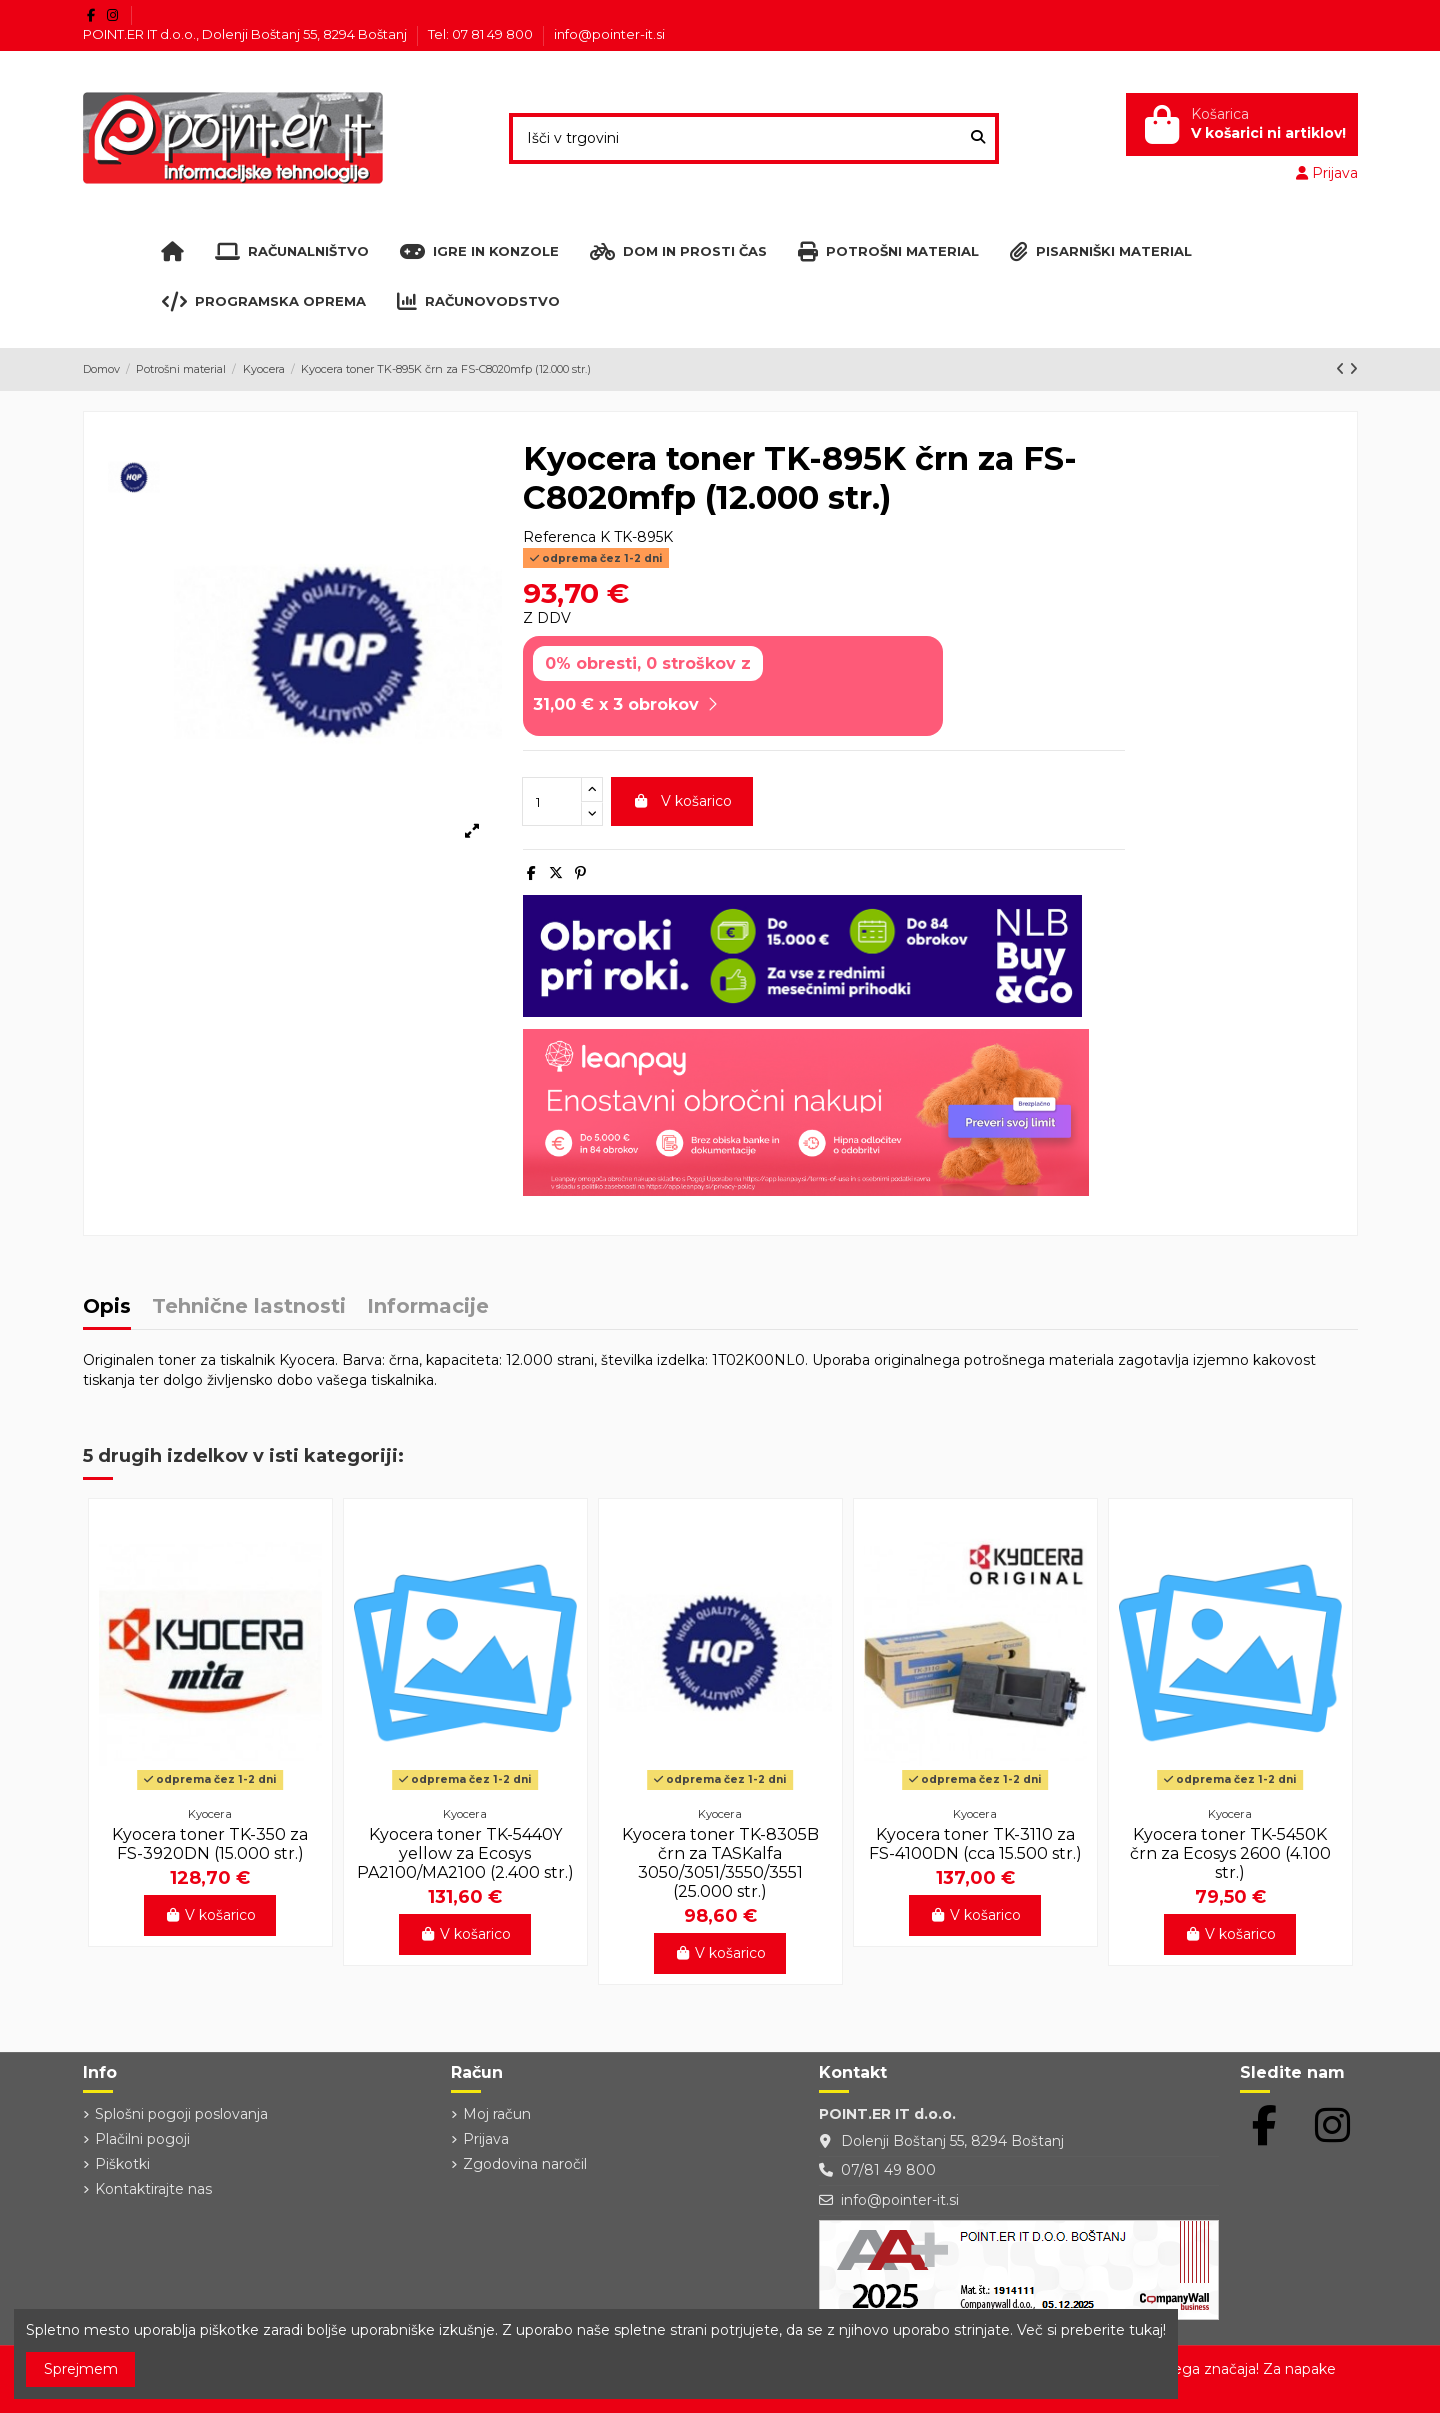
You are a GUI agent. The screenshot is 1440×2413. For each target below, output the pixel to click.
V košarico (682, 801)
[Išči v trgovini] (978, 138)
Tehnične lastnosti (249, 1307)
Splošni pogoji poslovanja (181, 2114)
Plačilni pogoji (142, 2139)
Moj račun (497, 2114)
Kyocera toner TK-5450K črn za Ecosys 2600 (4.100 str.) (1230, 1853)
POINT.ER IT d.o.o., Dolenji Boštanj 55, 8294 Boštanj (246, 34)
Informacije (428, 1307)
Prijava (486, 2139)
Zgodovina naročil (525, 2164)
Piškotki (122, 2164)
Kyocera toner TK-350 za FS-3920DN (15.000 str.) (210, 1844)
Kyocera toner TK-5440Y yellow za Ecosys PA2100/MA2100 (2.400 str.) (465, 1853)
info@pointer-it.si (609, 34)
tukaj (1146, 2330)
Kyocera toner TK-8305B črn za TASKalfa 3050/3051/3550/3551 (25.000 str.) (720, 1863)
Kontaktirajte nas (153, 2189)
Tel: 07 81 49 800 (482, 34)
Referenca (559, 537)
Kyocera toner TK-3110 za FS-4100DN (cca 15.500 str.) (975, 1844)
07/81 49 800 (888, 2170)
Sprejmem (81, 2369)
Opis (107, 1307)
